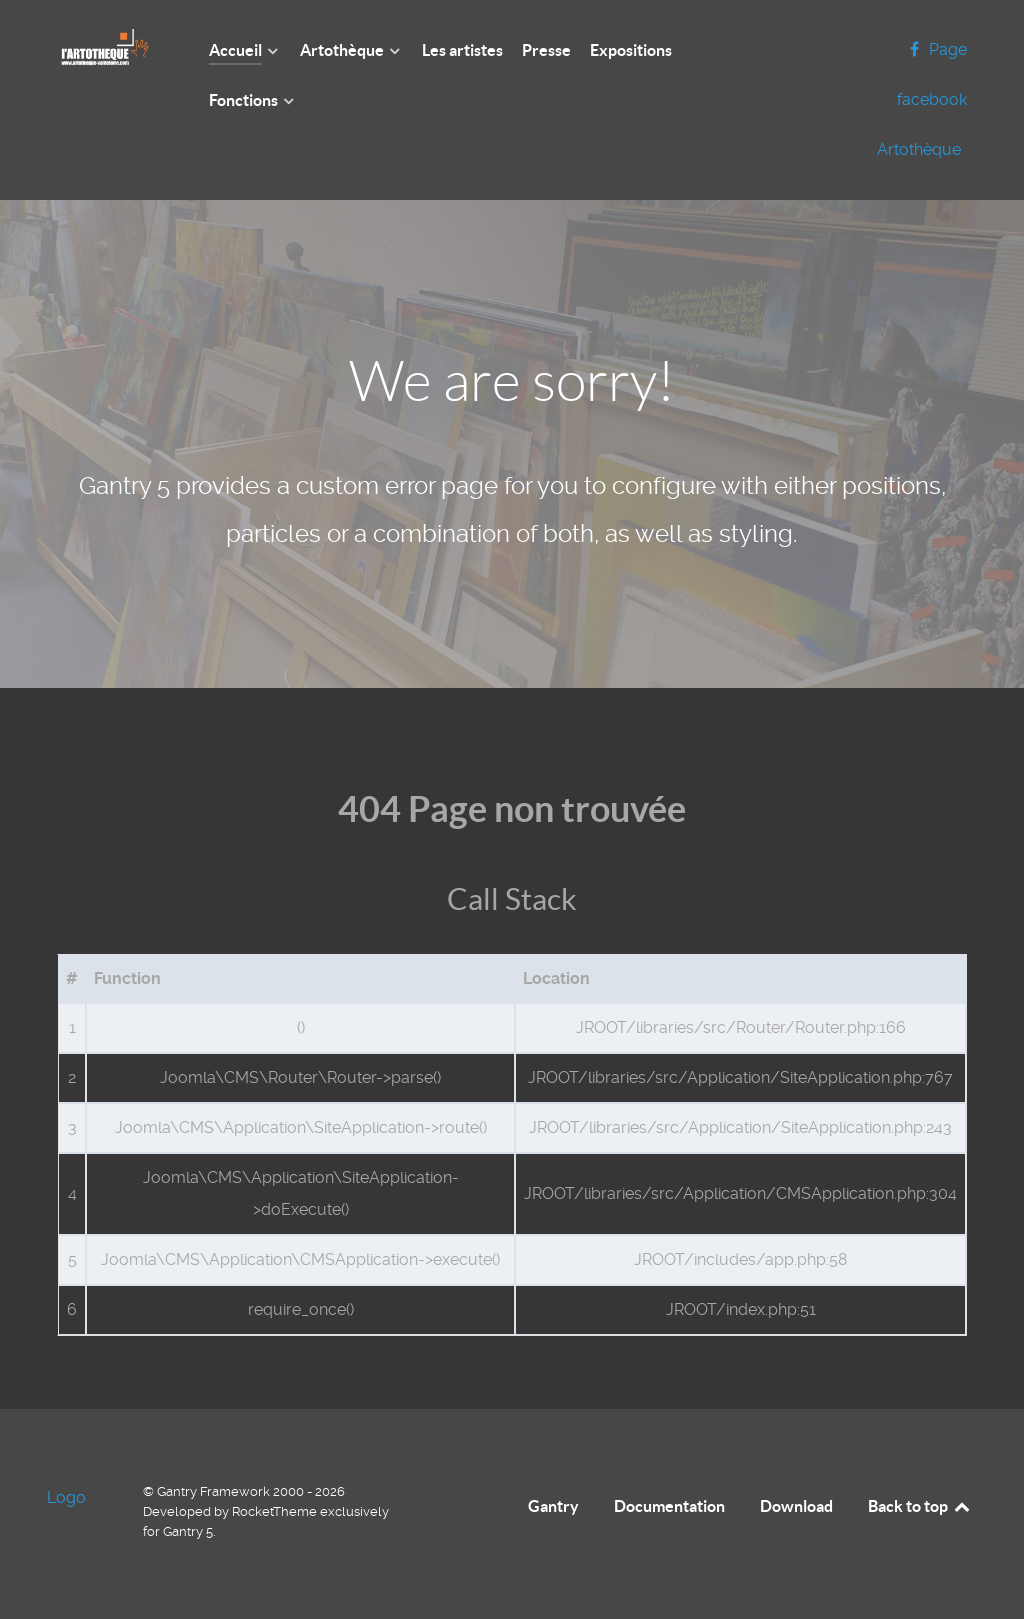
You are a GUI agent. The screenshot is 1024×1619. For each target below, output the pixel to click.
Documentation (669, 1506)
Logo (66, 1497)
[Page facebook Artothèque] (922, 99)
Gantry (553, 1506)
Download (796, 1506)
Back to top (920, 1506)
